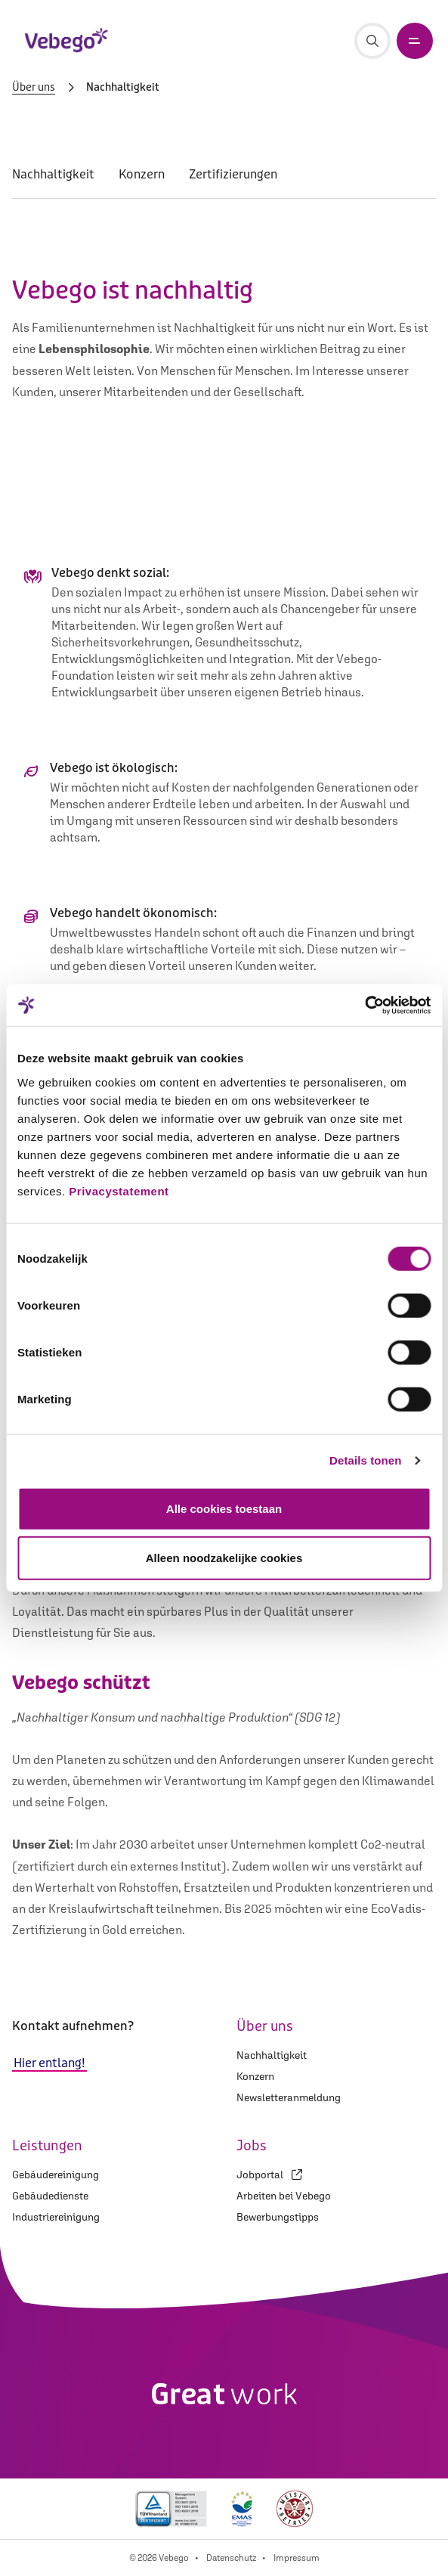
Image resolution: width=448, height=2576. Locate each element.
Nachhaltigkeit (53, 174)
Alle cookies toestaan (224, 1508)
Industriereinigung (56, 2217)
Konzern (142, 174)
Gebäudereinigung (55, 2174)
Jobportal (269, 2174)
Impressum (296, 2558)
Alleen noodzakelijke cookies (224, 1557)
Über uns (33, 88)
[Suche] (372, 41)
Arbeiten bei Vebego (283, 2196)
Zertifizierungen (233, 174)
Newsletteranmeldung (288, 2097)
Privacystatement (118, 1190)
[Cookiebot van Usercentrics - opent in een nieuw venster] (364, 1005)
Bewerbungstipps (277, 2217)
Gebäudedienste (50, 2196)
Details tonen (365, 1460)
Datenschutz (231, 2558)
